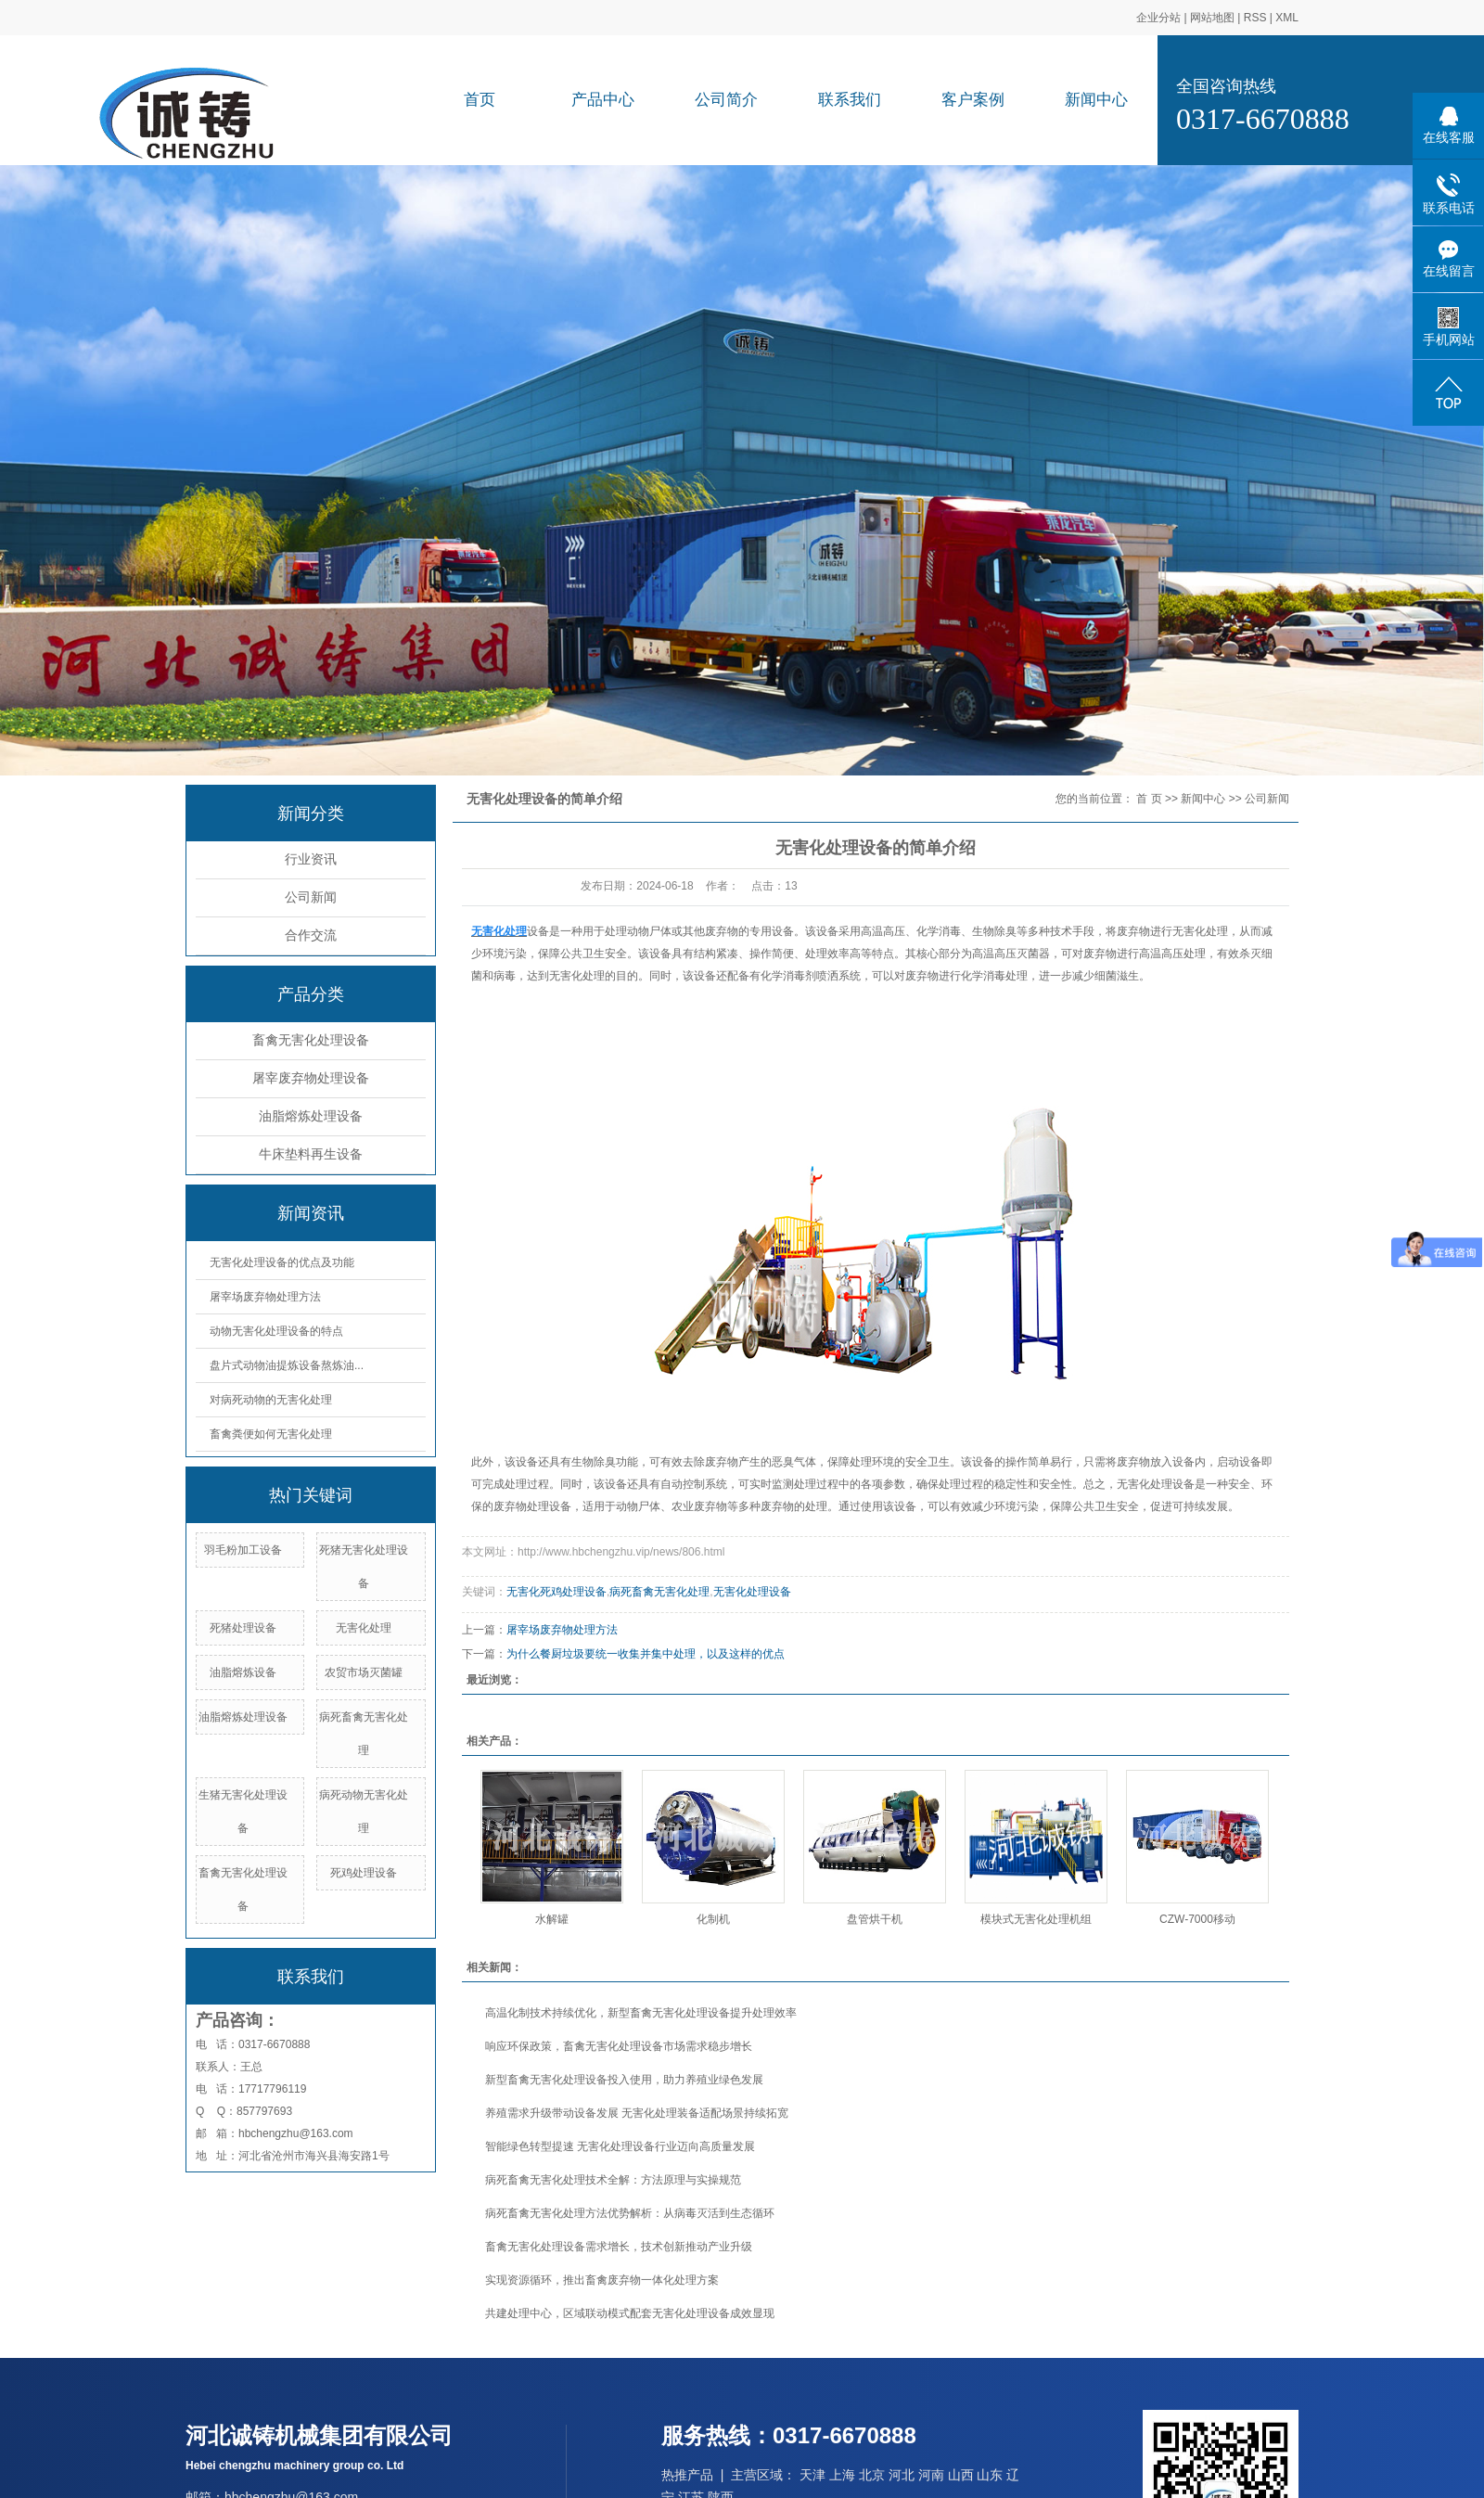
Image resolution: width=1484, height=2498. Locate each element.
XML (1286, 17)
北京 (872, 2474)
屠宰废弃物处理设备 (310, 1078)
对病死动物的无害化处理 (271, 1399)
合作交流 (311, 935)
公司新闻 (311, 897)
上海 (842, 2474)
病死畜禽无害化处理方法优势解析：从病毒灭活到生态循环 (629, 2213)
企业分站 (1158, 17)
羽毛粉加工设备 (243, 1550)
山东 (990, 2474)
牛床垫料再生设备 (311, 1154)
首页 (479, 100)
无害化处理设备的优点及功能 (282, 1262)
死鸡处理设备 (363, 1872)
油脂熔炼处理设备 (311, 1116)
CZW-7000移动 (1197, 1919)
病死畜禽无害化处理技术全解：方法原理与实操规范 (613, 2179)
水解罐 (552, 1919)
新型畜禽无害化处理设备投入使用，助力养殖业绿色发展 (624, 2079)
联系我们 (849, 100)
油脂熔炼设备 (243, 1672)
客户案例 (972, 100)
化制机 (713, 1919)
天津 (812, 2474)
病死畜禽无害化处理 (659, 1591)
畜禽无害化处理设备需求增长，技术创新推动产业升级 (618, 2246)
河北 (902, 2474)
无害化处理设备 (752, 1591)
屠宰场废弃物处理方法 (265, 1296)
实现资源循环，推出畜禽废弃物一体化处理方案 (602, 2280)
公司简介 (726, 100)
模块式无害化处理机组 (1036, 1919)
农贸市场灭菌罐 (364, 1672)
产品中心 (602, 100)
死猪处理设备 (243, 1627)
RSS (1255, 17)
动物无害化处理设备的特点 (276, 1331)
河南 (931, 2474)
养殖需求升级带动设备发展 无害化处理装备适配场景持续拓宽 (636, 2113)
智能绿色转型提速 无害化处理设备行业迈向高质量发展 (620, 2146)
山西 (961, 2474)
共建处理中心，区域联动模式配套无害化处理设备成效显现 (629, 2313)
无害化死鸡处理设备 (556, 1591)
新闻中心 (1096, 100)
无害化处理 (363, 1627)
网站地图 (1212, 17)
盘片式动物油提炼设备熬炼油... (287, 1365)
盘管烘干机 (874, 1919)
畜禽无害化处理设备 (310, 1040)
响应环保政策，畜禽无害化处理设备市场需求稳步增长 (618, 2046)
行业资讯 (311, 859)
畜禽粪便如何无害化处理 (271, 1434)
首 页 (1148, 798)
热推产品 (687, 2474)
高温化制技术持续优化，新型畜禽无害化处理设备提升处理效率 (641, 2012)
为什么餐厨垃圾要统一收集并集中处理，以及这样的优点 (645, 1653)
